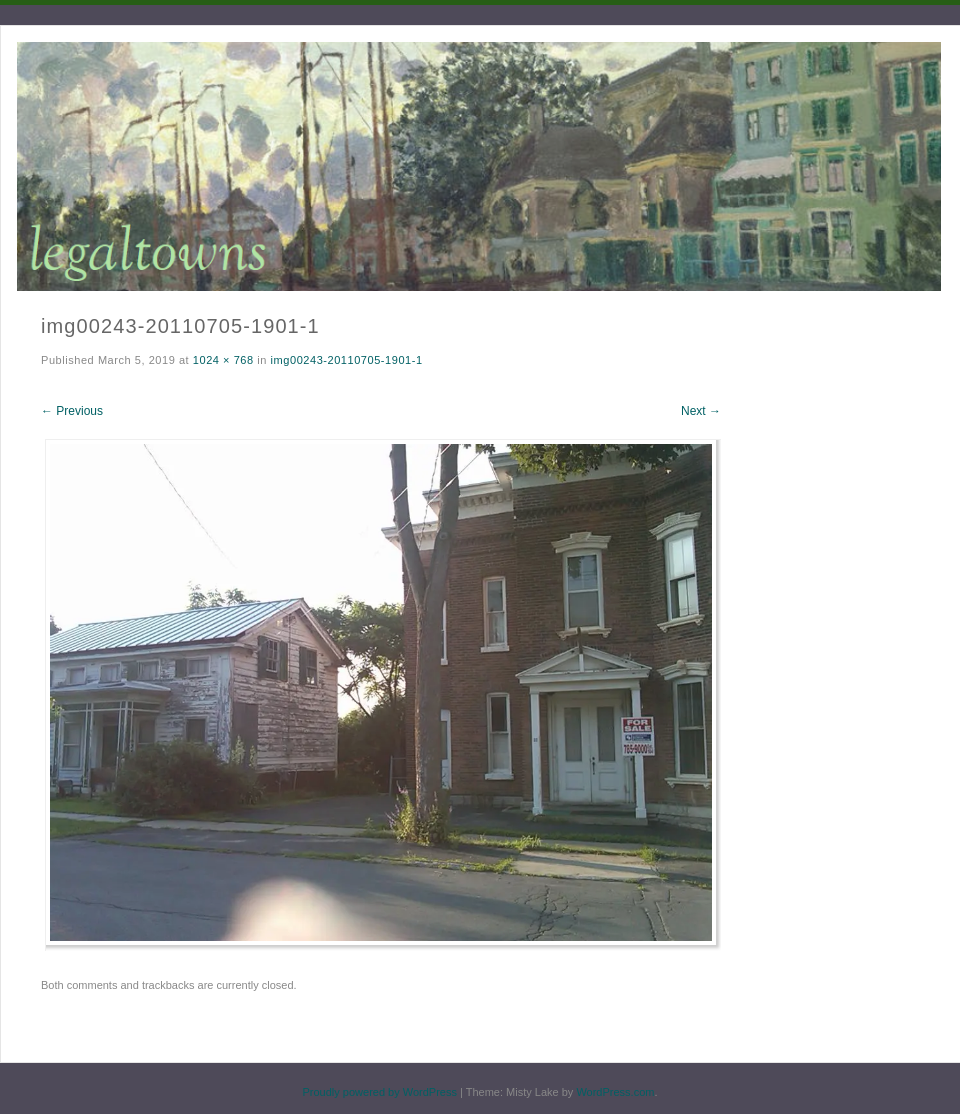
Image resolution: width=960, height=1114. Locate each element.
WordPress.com (615, 1092)
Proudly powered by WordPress (379, 1092)
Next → (701, 411)
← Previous (72, 411)
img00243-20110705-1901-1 (347, 360)
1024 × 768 (223, 360)
